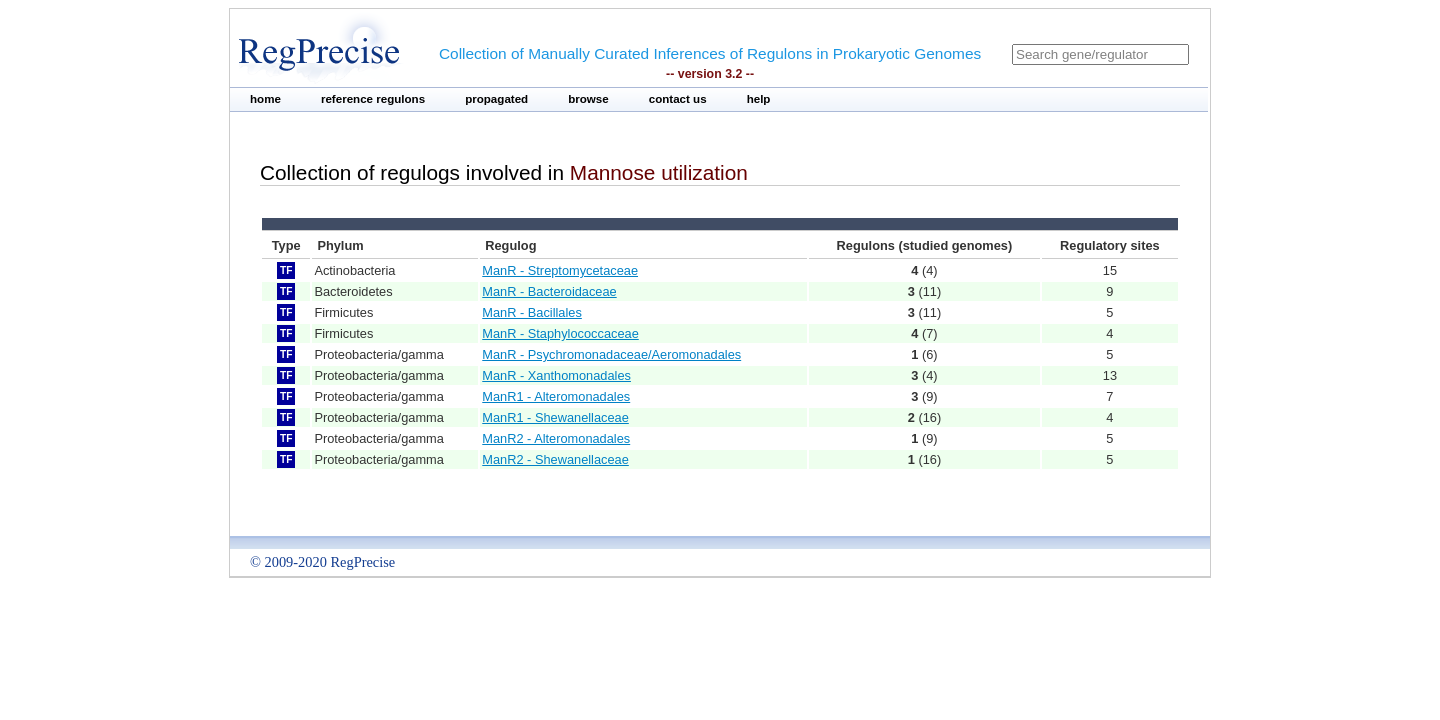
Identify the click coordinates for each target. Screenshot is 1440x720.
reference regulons (373, 99)
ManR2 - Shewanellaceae (555, 459)
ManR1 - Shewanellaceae (555, 417)
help (759, 99)
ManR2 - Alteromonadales (556, 438)
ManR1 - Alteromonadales (556, 396)
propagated (496, 99)
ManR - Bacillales (532, 312)
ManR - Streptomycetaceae (560, 270)
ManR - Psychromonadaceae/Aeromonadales (611, 354)
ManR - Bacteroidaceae (549, 291)
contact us (678, 99)
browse (588, 99)
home (265, 99)
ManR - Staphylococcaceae (560, 333)
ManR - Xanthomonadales (556, 375)
